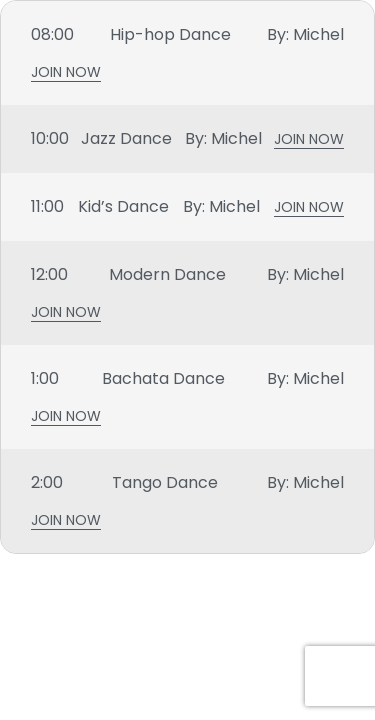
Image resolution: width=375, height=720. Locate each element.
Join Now (66, 74)
